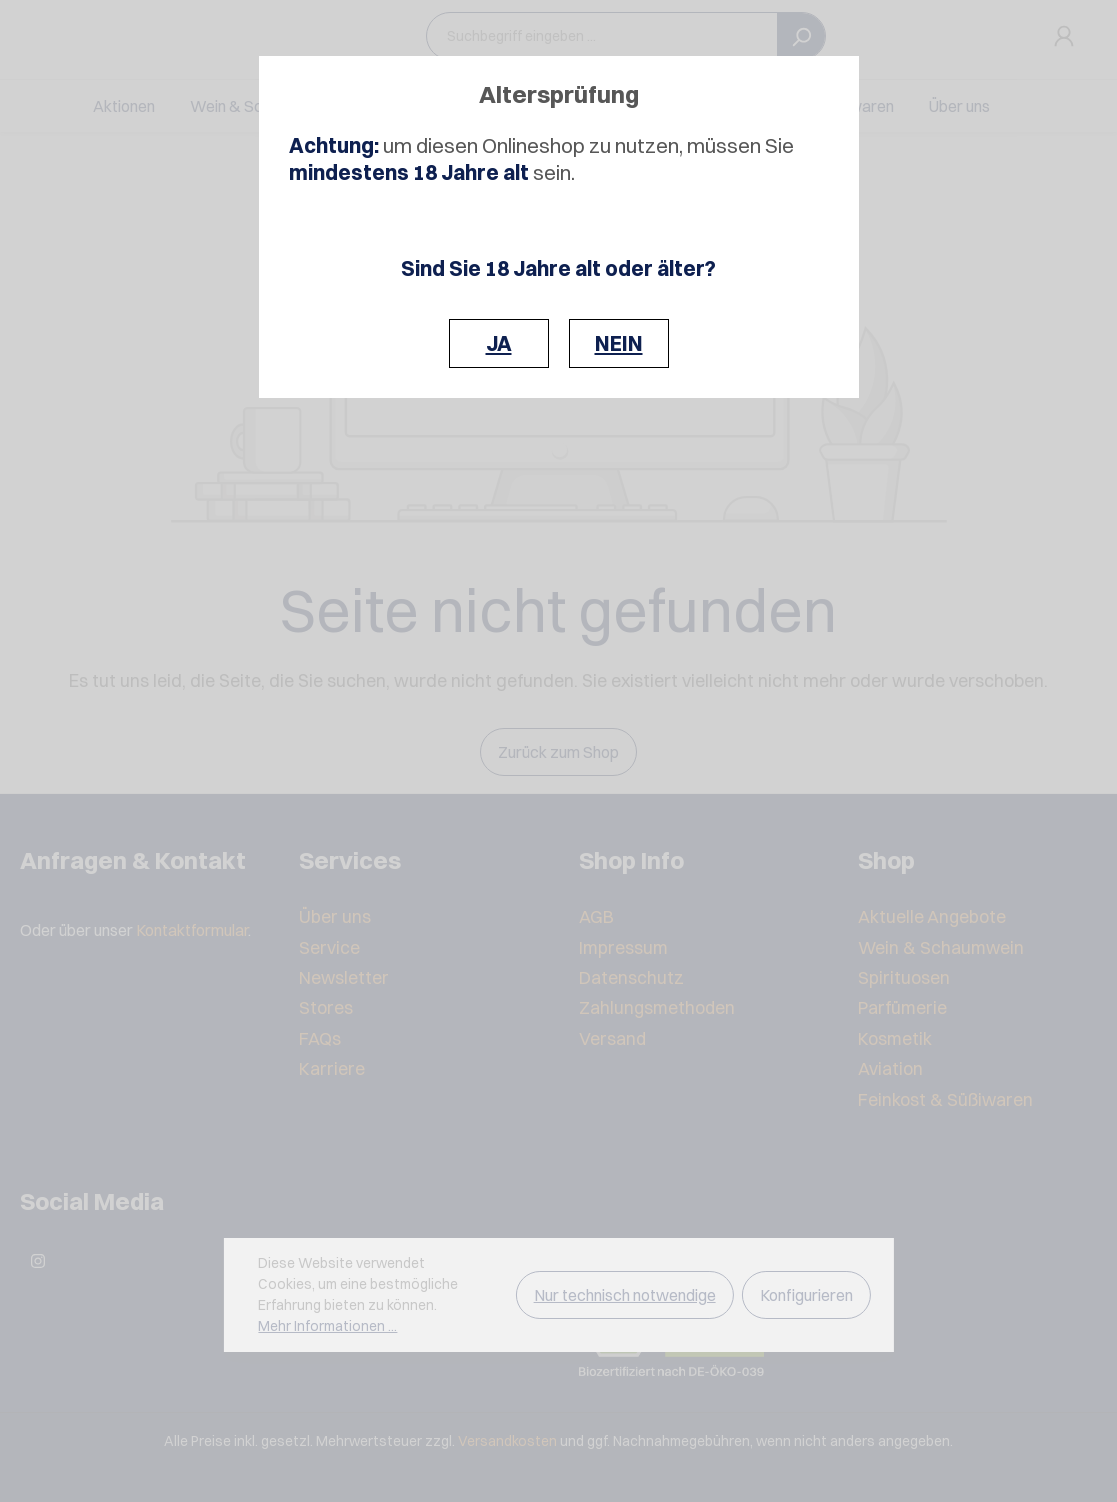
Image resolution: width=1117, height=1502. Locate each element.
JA (499, 343)
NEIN (619, 343)
